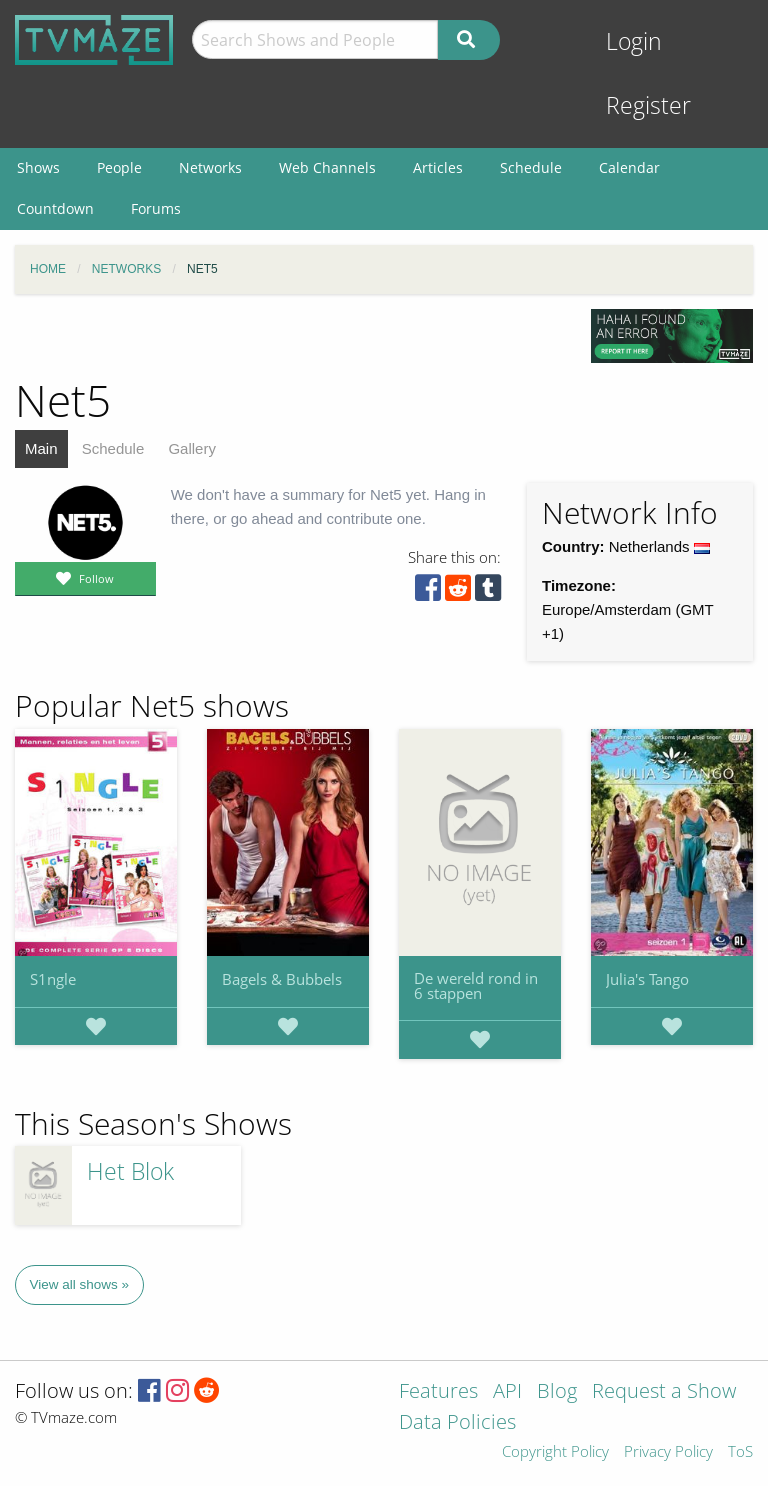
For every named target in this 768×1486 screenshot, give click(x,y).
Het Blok (130, 1171)
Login (634, 41)
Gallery (192, 448)
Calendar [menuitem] (629, 167)
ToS (740, 1452)
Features (438, 1392)
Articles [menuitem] (438, 167)
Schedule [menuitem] (531, 167)
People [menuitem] (119, 167)
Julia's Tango (647, 979)
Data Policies (457, 1423)
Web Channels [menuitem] (327, 167)
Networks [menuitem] (210, 167)
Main (41, 448)
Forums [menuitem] (156, 208)
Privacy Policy (668, 1452)
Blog (557, 1392)
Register (648, 105)
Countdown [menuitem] (55, 208)
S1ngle (53, 979)
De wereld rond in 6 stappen (476, 985)
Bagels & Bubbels (282, 979)
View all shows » (80, 1284)
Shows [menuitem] (38, 167)
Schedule (113, 448)
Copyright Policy (555, 1452)
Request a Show (664, 1392)
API (507, 1392)
